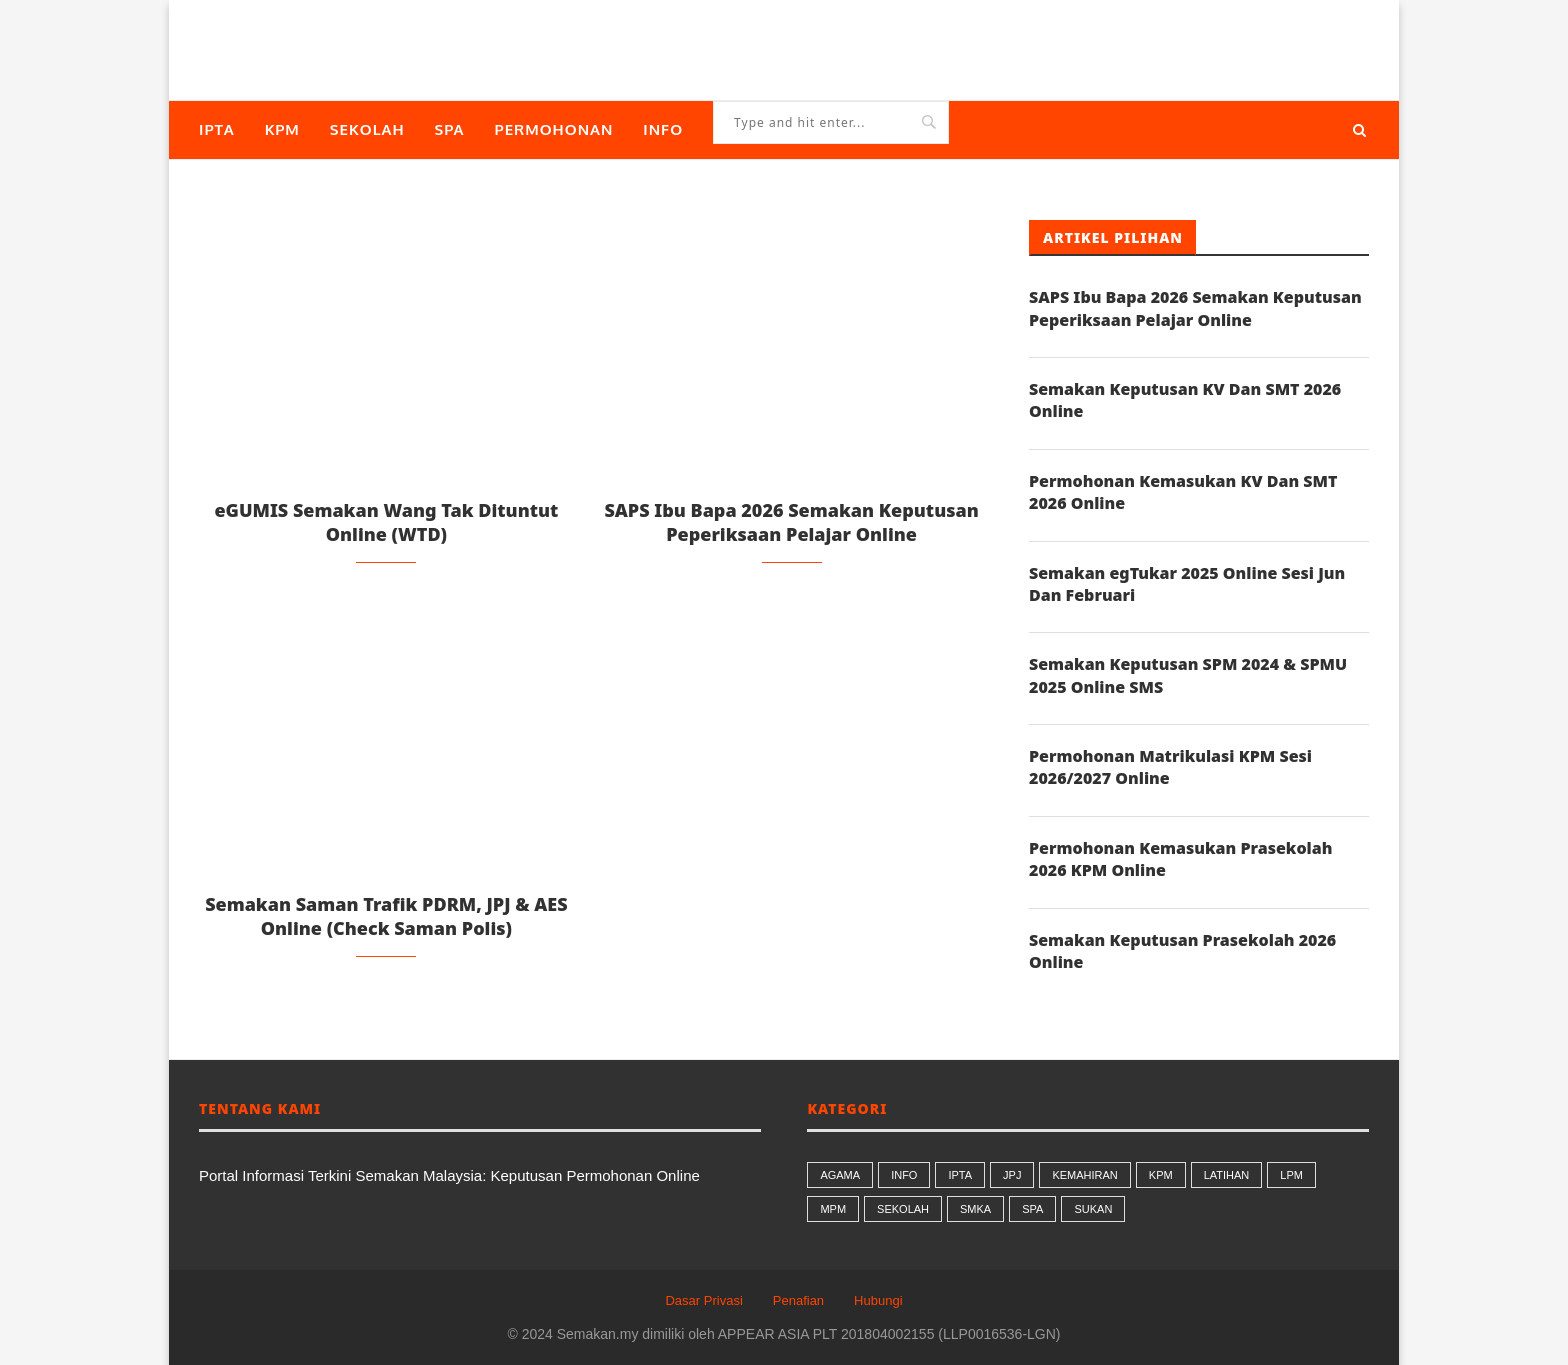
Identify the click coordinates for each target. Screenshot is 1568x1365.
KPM (282, 129)
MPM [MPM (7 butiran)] (833, 1209)
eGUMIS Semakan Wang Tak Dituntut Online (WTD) (386, 522)
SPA (450, 129)
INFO (663, 129)
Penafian (798, 1300)
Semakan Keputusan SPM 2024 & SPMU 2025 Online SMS (1188, 675)
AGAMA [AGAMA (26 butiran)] (840, 1175)
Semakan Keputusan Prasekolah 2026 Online (1182, 951)
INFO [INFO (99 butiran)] (904, 1175)
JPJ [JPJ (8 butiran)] (1012, 1175)
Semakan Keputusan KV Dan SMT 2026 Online (1185, 400)
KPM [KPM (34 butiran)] (1161, 1175)
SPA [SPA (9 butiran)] (1032, 1209)
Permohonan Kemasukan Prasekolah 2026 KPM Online (1180, 859)
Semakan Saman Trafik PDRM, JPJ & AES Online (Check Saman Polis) (386, 916)
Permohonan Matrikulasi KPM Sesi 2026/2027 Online (1170, 767)
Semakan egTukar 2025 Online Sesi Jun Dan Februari (1187, 584)
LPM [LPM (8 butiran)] (1291, 1175)
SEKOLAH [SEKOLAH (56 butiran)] (903, 1209)
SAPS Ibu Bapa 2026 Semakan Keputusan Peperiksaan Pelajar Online (791, 522)
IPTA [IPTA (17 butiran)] (960, 1175)
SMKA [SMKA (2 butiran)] (975, 1209)
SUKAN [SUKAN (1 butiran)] (1093, 1209)
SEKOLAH (367, 129)
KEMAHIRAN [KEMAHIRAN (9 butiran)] (1084, 1175)
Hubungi (878, 1300)
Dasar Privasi (703, 1300)
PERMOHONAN (554, 129)
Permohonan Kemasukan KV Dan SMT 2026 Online (1183, 492)
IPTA (217, 129)
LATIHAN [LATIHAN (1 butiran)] (1227, 1175)
